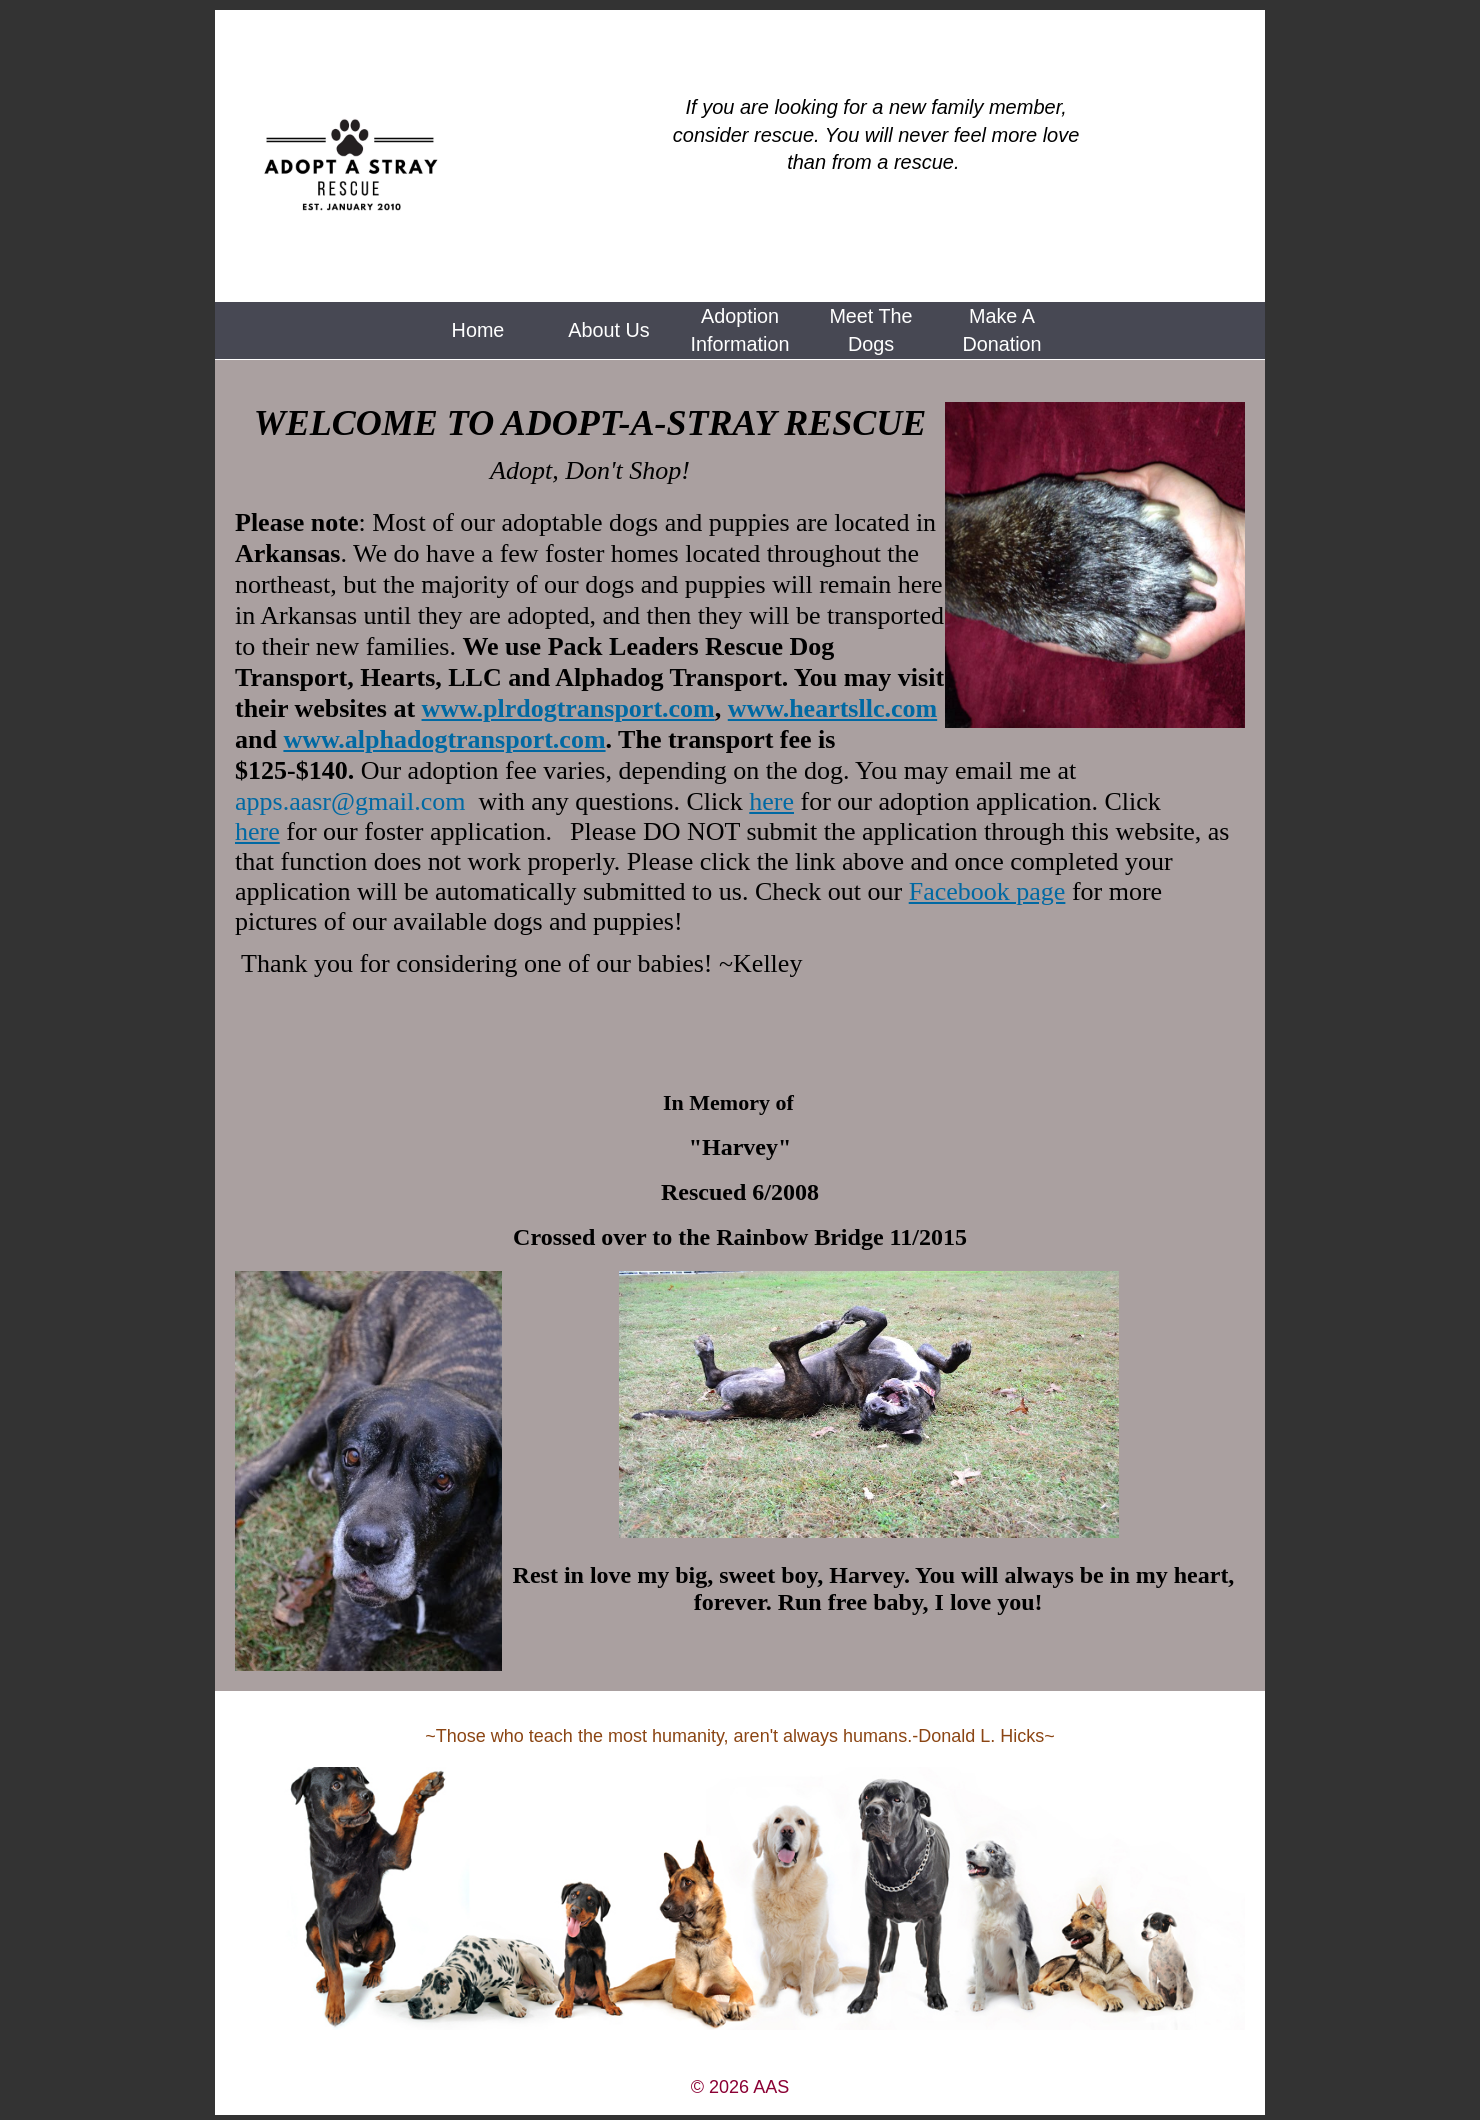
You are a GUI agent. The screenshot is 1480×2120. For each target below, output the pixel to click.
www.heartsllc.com (832, 708)
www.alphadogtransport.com (444, 739)
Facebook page (987, 891)
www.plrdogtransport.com (568, 708)
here (771, 801)
